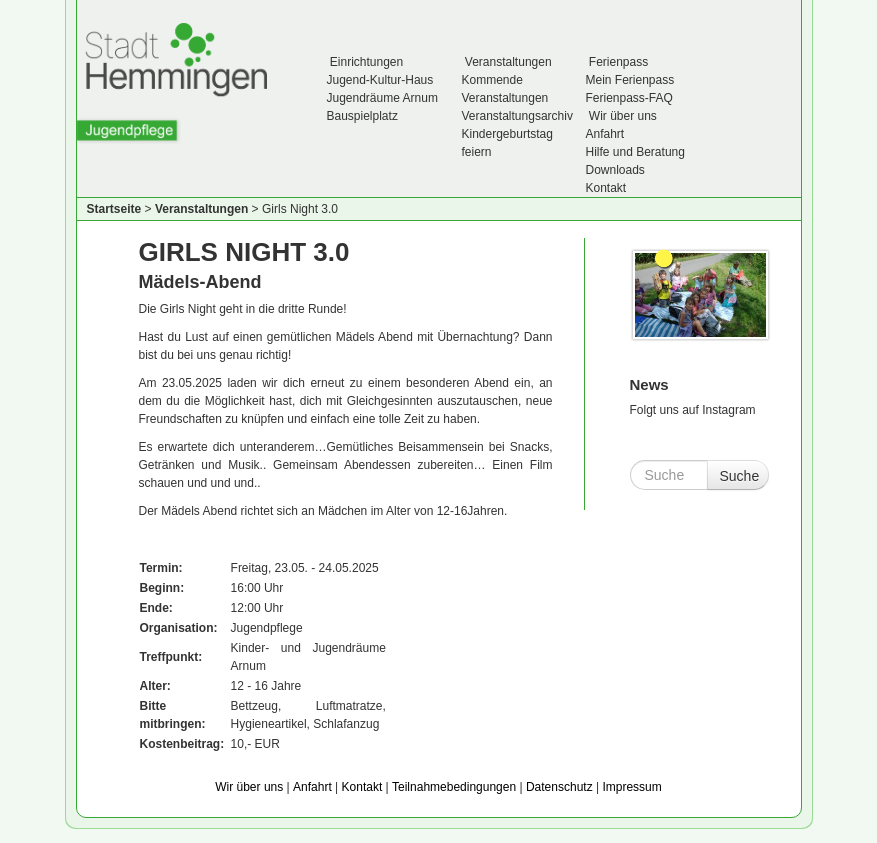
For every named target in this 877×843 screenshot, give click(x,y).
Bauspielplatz (362, 116)
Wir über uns (621, 116)
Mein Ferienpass (630, 80)
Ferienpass (617, 62)
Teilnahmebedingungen (454, 787)
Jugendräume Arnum (382, 98)
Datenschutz (559, 787)
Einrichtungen (365, 62)
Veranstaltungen (507, 62)
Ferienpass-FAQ (629, 98)
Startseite (114, 209)
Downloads (615, 170)
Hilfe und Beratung (635, 152)
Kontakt (606, 188)
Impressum (631, 787)
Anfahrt (605, 134)
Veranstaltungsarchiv (517, 116)
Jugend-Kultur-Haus (380, 80)
